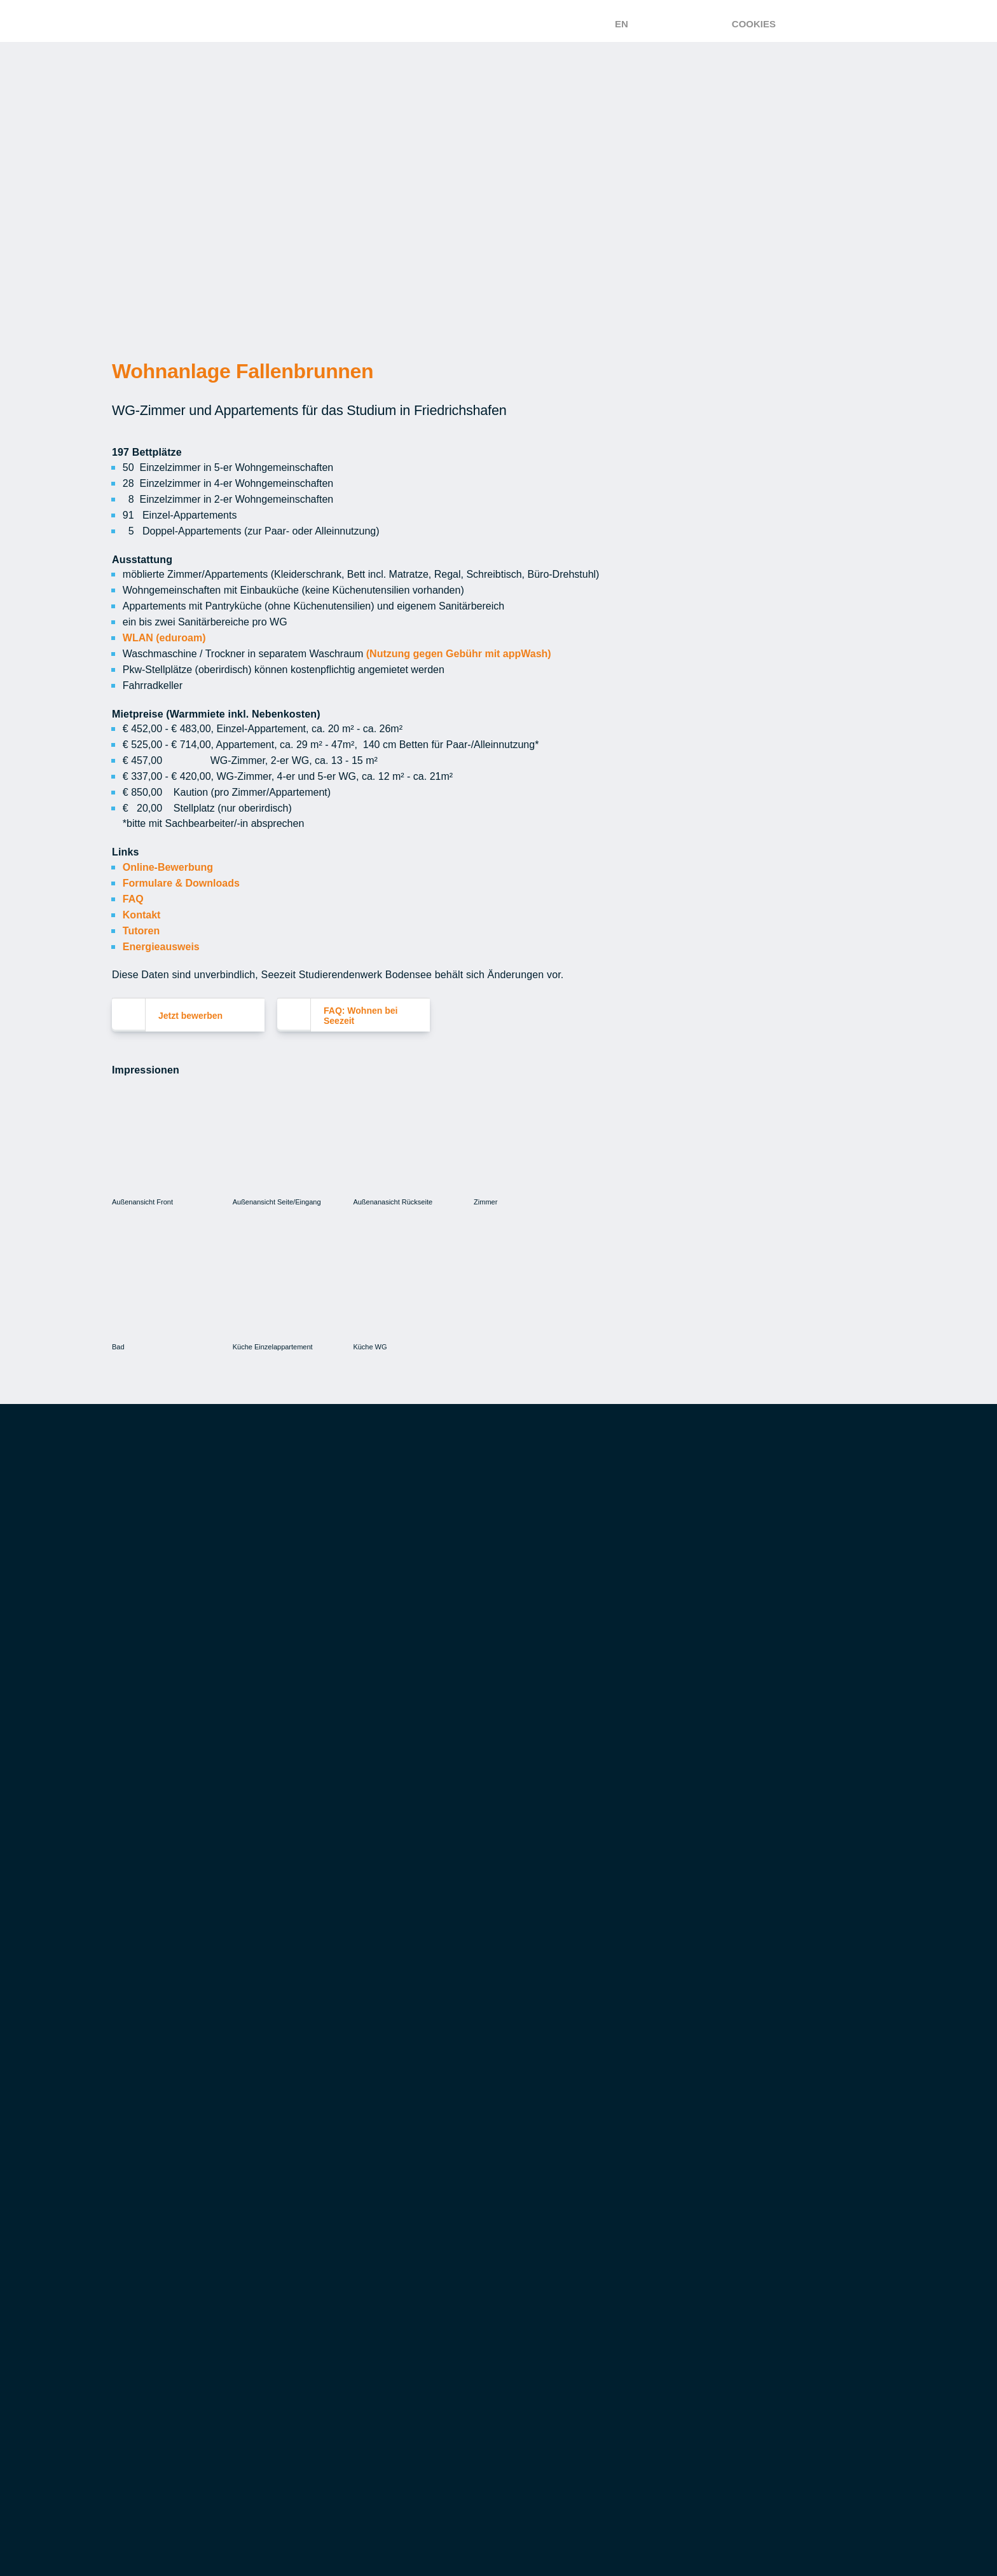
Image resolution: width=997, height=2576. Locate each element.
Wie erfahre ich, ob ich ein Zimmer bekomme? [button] (258, 1800)
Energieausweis (163, 932)
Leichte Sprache (712, 2475)
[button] (365, 1513)
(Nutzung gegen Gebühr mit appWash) (455, 647)
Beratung (695, 2077)
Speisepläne (144, 2100)
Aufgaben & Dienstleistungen (562, 2324)
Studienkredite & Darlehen (554, 2145)
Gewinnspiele (703, 2387)
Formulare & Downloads (182, 871)
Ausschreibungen (530, 2439)
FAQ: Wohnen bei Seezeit (372, 1961)
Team (496, 2347)
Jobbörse (509, 2122)
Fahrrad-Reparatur (350, 2416)
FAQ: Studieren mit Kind (173, 2393)
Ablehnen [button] (809, 110)
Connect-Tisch (337, 2462)
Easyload (137, 2168)
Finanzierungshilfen (538, 2168)
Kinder (130, 2302)
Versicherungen (526, 2191)
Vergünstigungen (531, 2214)
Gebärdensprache (716, 2504)
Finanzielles (145, 2370)
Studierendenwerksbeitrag (557, 2237)
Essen (129, 2077)
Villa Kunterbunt (159, 2347)
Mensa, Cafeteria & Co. (172, 2122)
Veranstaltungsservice (177, 2145)
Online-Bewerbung (166, 855)
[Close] (418, 1420)
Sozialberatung (712, 2159)
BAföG (500, 2100)
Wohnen (319, 2077)
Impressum (696, 2534)
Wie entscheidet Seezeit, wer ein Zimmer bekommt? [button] (274, 1841)
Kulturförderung (346, 2324)
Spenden (505, 2393)
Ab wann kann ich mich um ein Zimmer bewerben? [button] (266, 1719)
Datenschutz (703, 2417)
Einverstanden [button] (921, 110)
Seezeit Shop (332, 2393)
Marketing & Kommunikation (558, 2416)
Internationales (712, 2204)
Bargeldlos (516, 2260)
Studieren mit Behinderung (740, 2181)
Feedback (693, 2358)
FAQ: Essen (140, 2214)
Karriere (506, 2370)
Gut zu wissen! (707, 2100)
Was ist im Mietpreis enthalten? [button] (226, 1922)
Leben (314, 2302)
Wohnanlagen (335, 2122)
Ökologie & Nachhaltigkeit (185, 2191)
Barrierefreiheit (713, 2446)
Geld (497, 2077)
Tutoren (143, 916)
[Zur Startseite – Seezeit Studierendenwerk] (399, 21)
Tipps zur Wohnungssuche (369, 2145)
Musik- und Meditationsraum (373, 2370)
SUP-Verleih (329, 2439)
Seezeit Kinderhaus (163, 2324)
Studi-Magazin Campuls (360, 2347)
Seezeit (504, 2302)
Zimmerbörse (333, 2168)
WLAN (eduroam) (165, 632)
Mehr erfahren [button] (789, 77)
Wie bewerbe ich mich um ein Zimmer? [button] (241, 1759)
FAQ (133, 886)
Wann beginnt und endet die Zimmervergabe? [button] (257, 1881)
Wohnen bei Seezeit (349, 2100)
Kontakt (142, 901)
